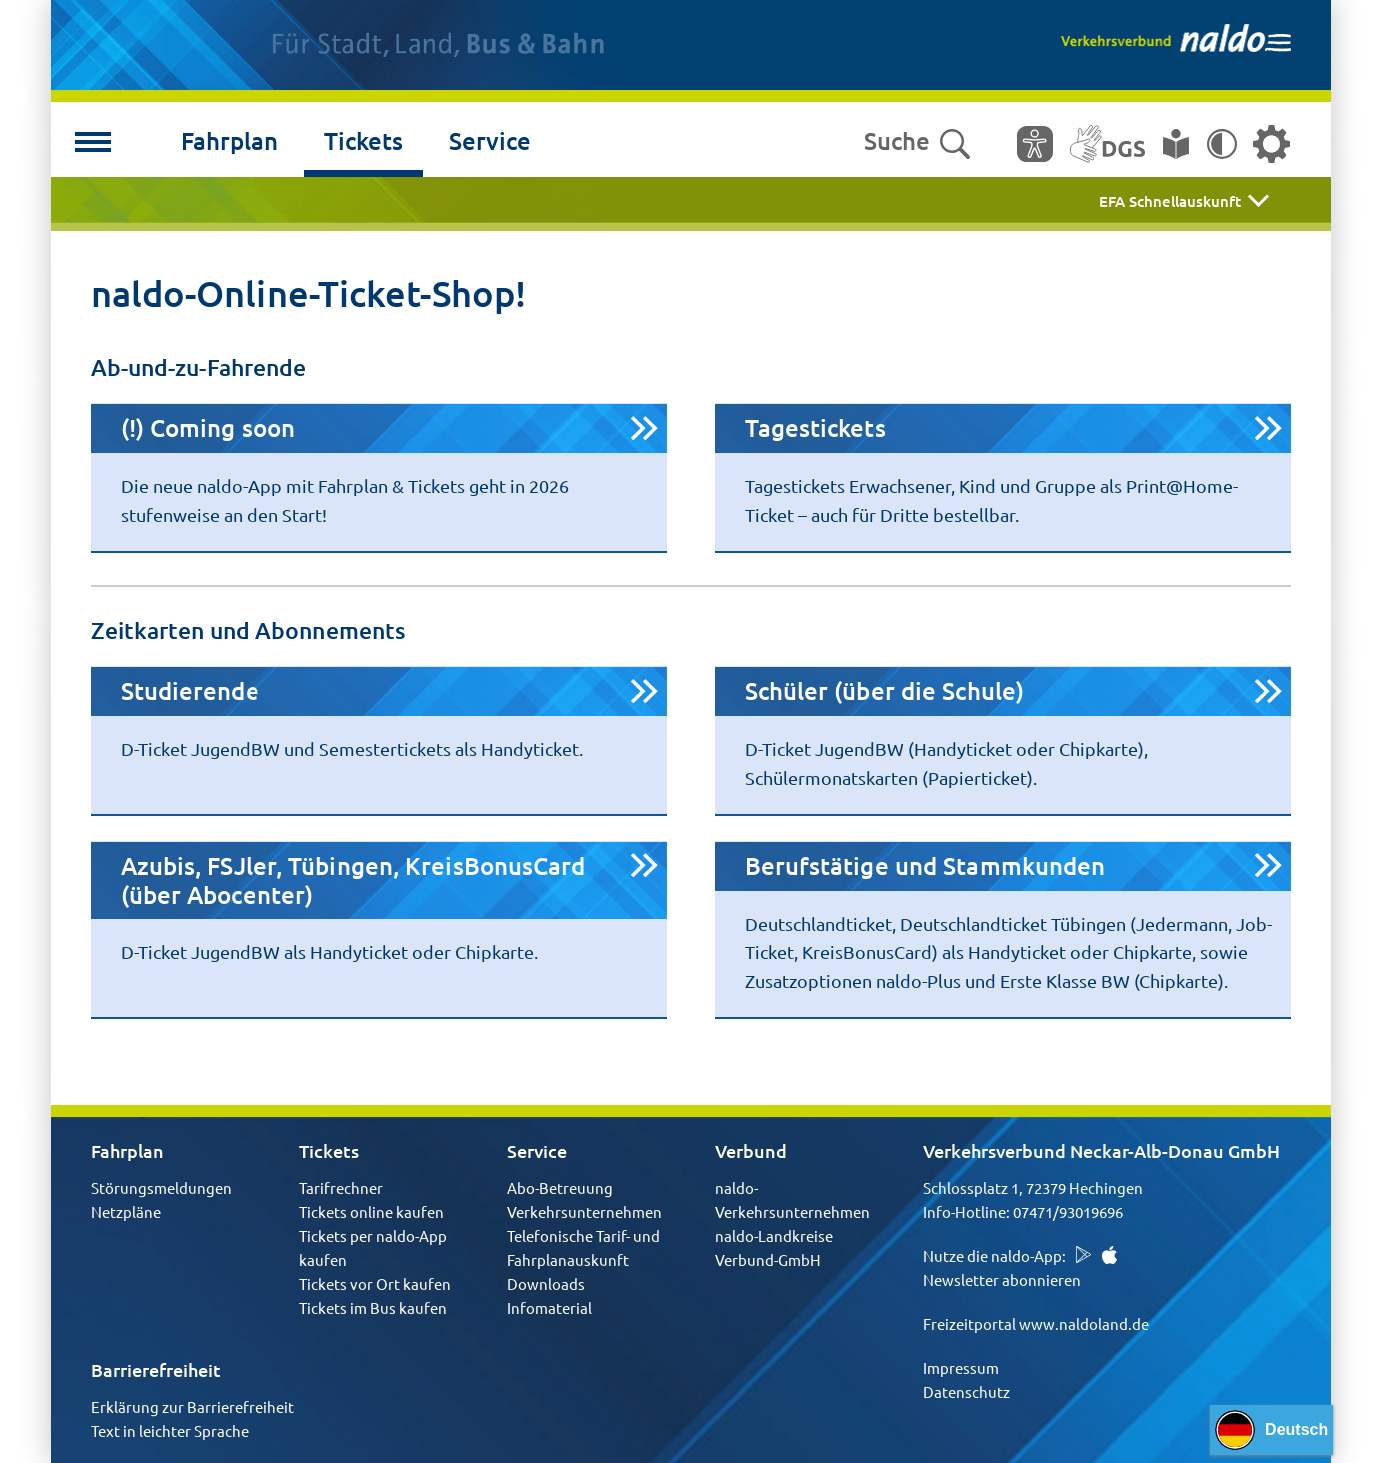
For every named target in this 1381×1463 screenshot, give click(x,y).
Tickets (363, 140)
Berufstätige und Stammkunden (925, 865)
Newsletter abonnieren (1002, 1279)
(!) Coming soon (208, 427)
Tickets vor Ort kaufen (375, 1283)
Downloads (546, 1283)
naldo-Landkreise (774, 1235)
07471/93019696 (1068, 1211)
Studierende (190, 690)
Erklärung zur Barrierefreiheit (192, 1406)
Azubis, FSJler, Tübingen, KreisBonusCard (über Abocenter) (353, 880)
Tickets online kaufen (371, 1211)
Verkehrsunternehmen (584, 1211)
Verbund (751, 1150)
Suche (917, 142)
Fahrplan (229, 140)
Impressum (961, 1367)
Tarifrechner (341, 1187)
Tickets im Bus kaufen (373, 1307)
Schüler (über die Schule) (885, 690)
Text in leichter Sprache (170, 1430)
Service (490, 140)
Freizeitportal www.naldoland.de (1036, 1323)
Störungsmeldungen (161, 1187)
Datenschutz (966, 1391)
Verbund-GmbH (768, 1259)
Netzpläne (126, 1211)
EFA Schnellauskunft (1170, 201)
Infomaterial (549, 1307)
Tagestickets (815, 427)
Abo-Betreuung (560, 1187)
